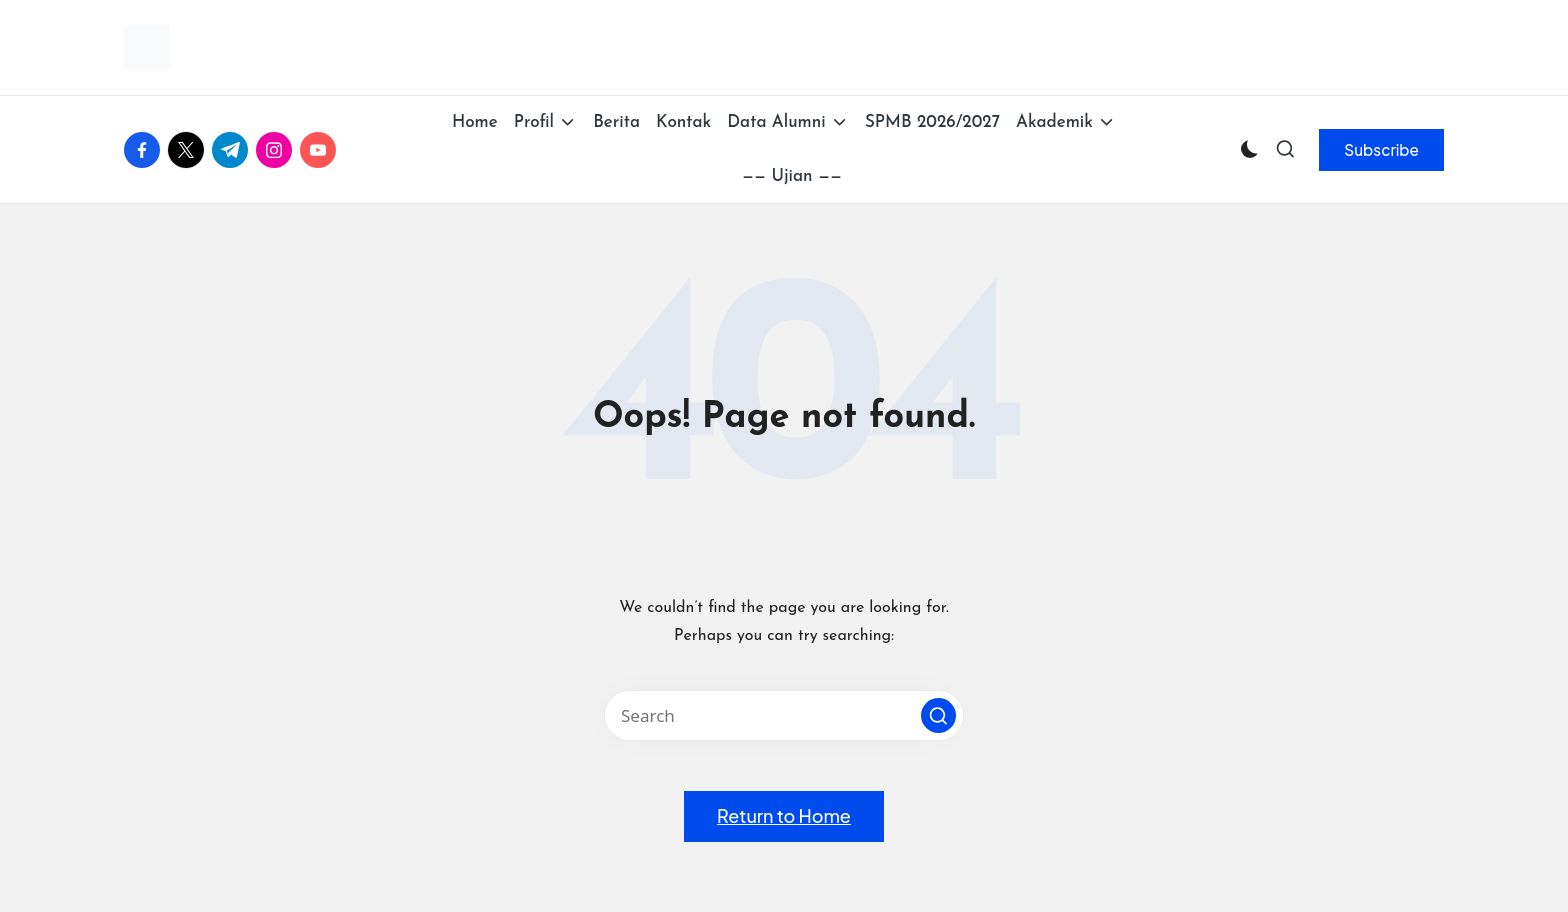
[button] (1381, 150)
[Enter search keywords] (784, 715)
